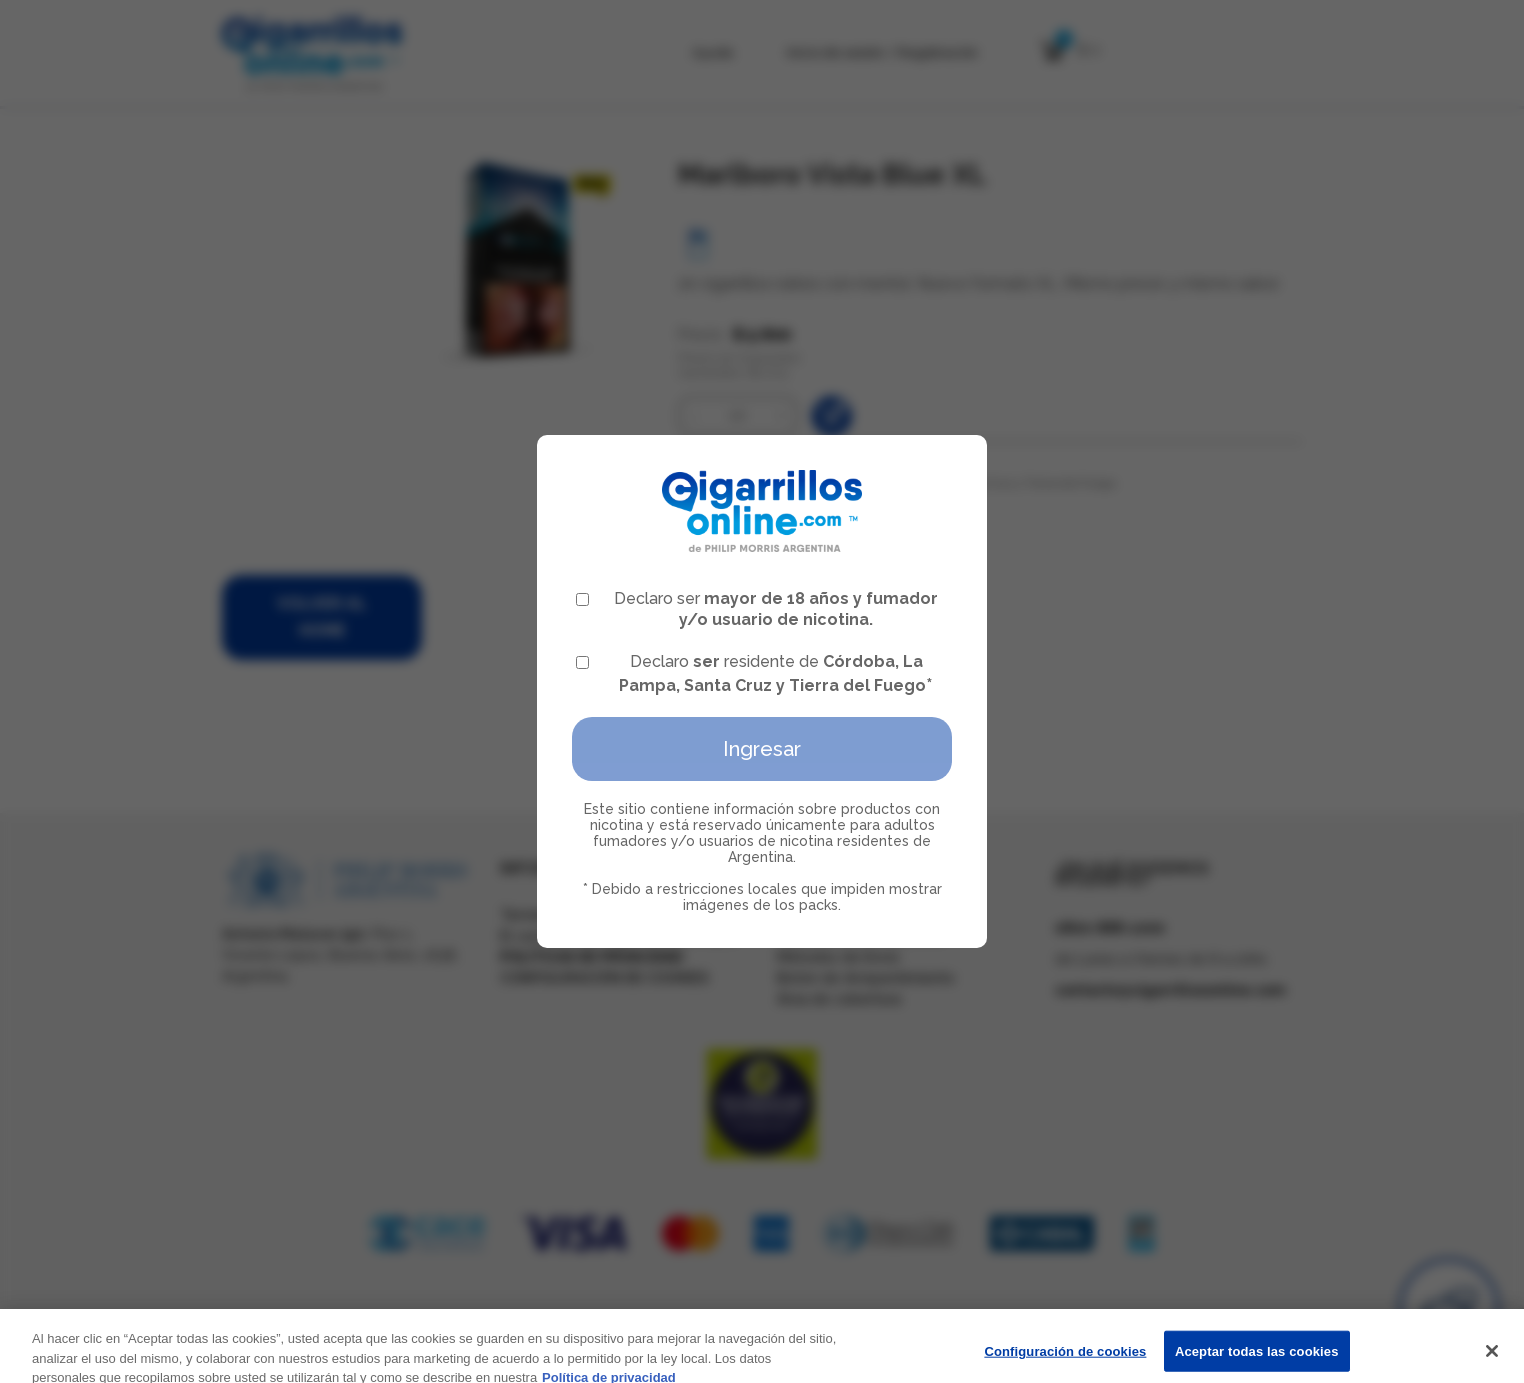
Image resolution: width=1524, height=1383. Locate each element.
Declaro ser (757, 609)
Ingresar (762, 749)
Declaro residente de (754, 673)
